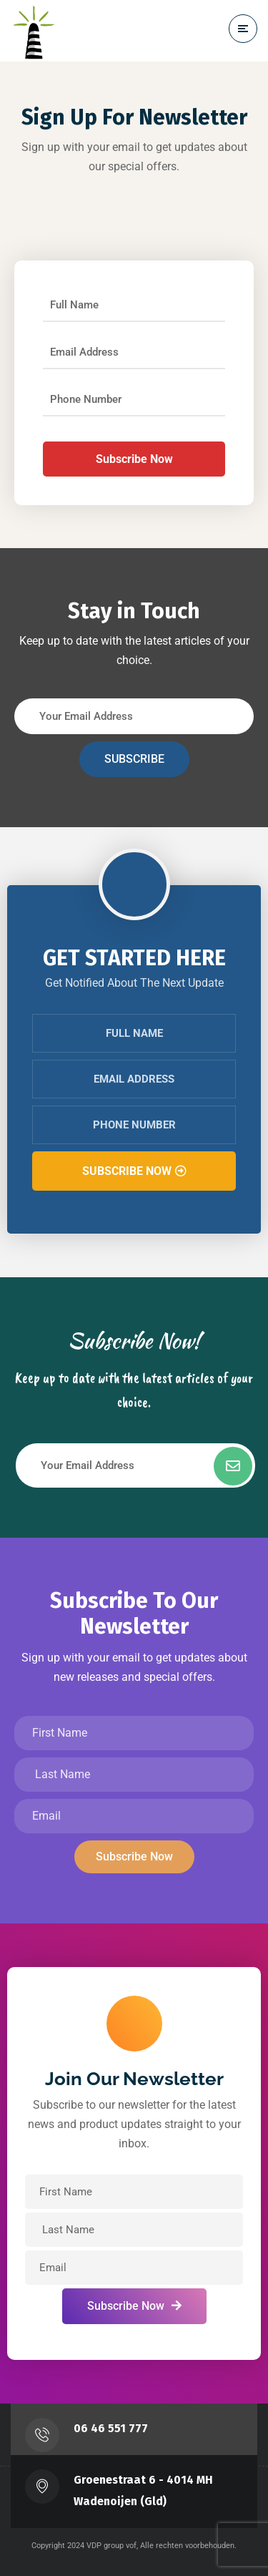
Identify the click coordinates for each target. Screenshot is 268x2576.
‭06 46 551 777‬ (111, 2428)
